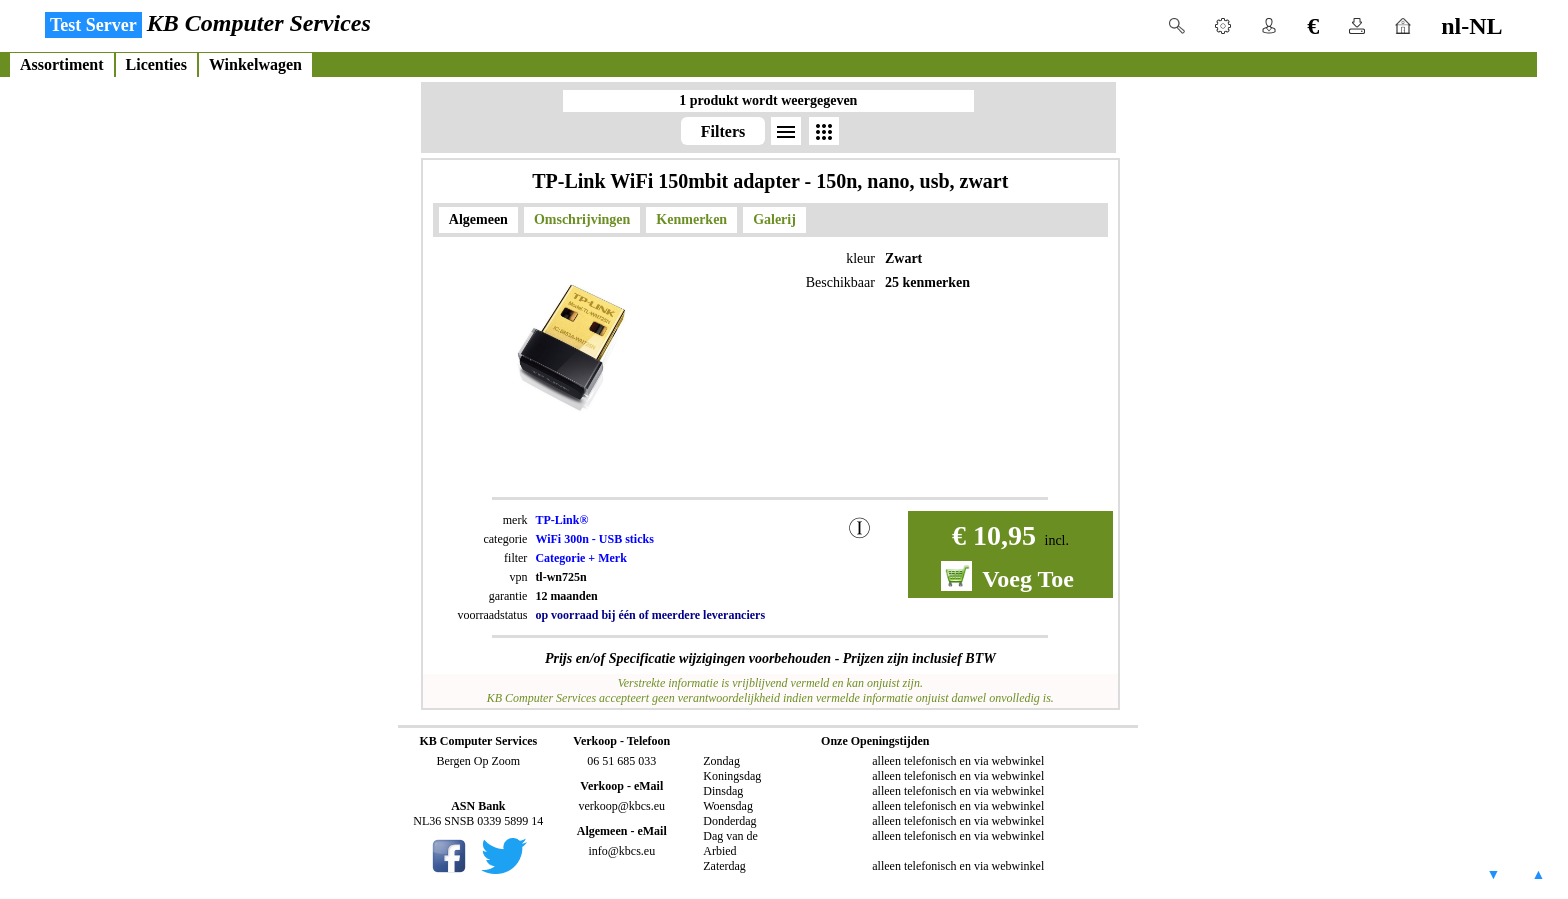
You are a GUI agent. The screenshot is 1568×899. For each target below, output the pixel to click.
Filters (723, 131)
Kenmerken (691, 219)
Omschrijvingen (582, 219)
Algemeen (478, 219)
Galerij (774, 219)
